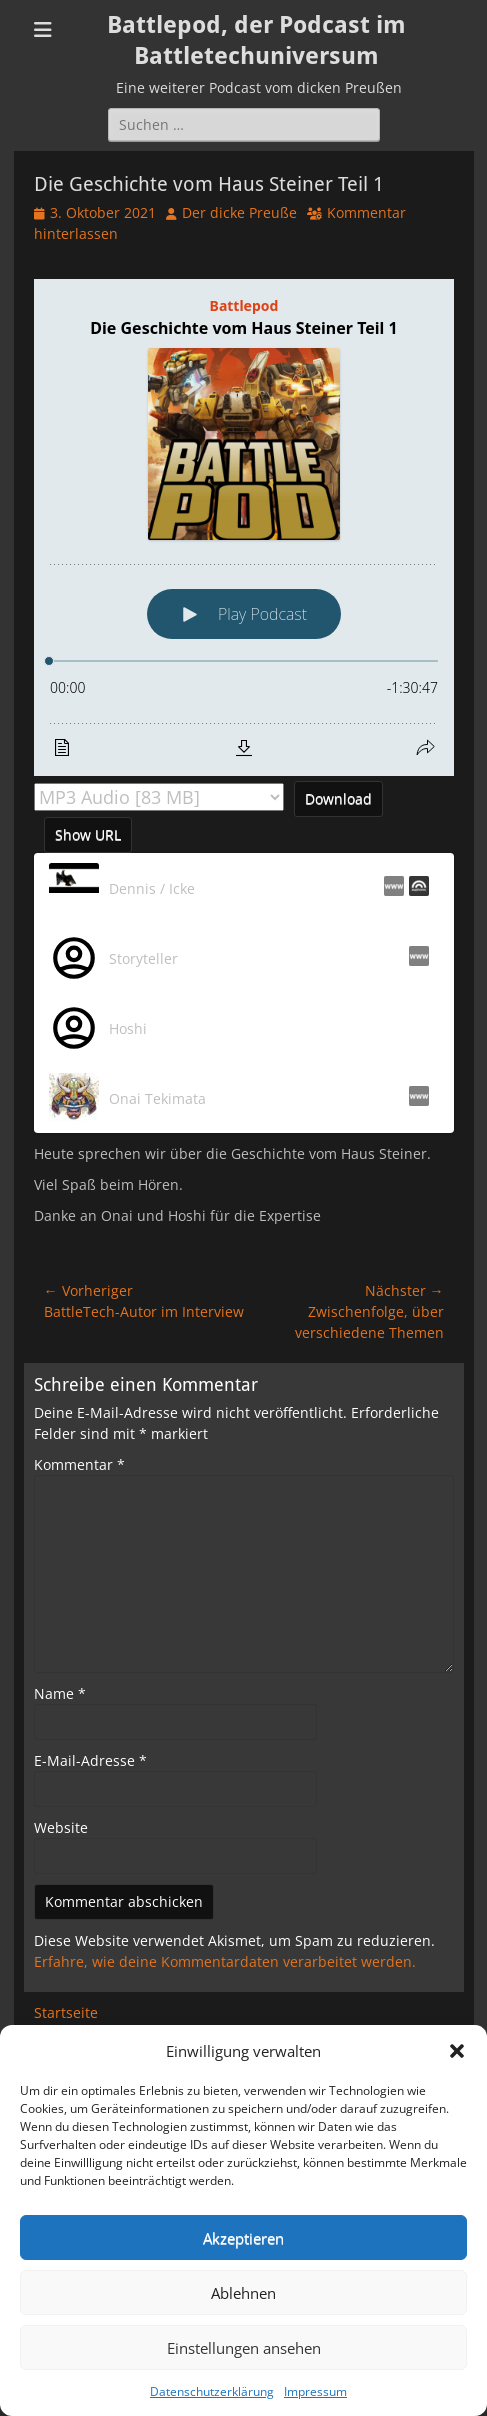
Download (338, 798)
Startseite (66, 2012)
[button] (457, 2051)
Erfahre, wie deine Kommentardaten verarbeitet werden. (225, 1961)
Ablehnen (243, 2293)
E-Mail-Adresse (90, 1760)
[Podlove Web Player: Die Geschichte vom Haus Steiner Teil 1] (244, 527)
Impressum (315, 2391)
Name (60, 1693)
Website (61, 1827)
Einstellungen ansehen (244, 2348)
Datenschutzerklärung (212, 2391)
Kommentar (79, 1464)
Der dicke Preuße (239, 212)
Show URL (88, 834)
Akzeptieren (243, 2238)
